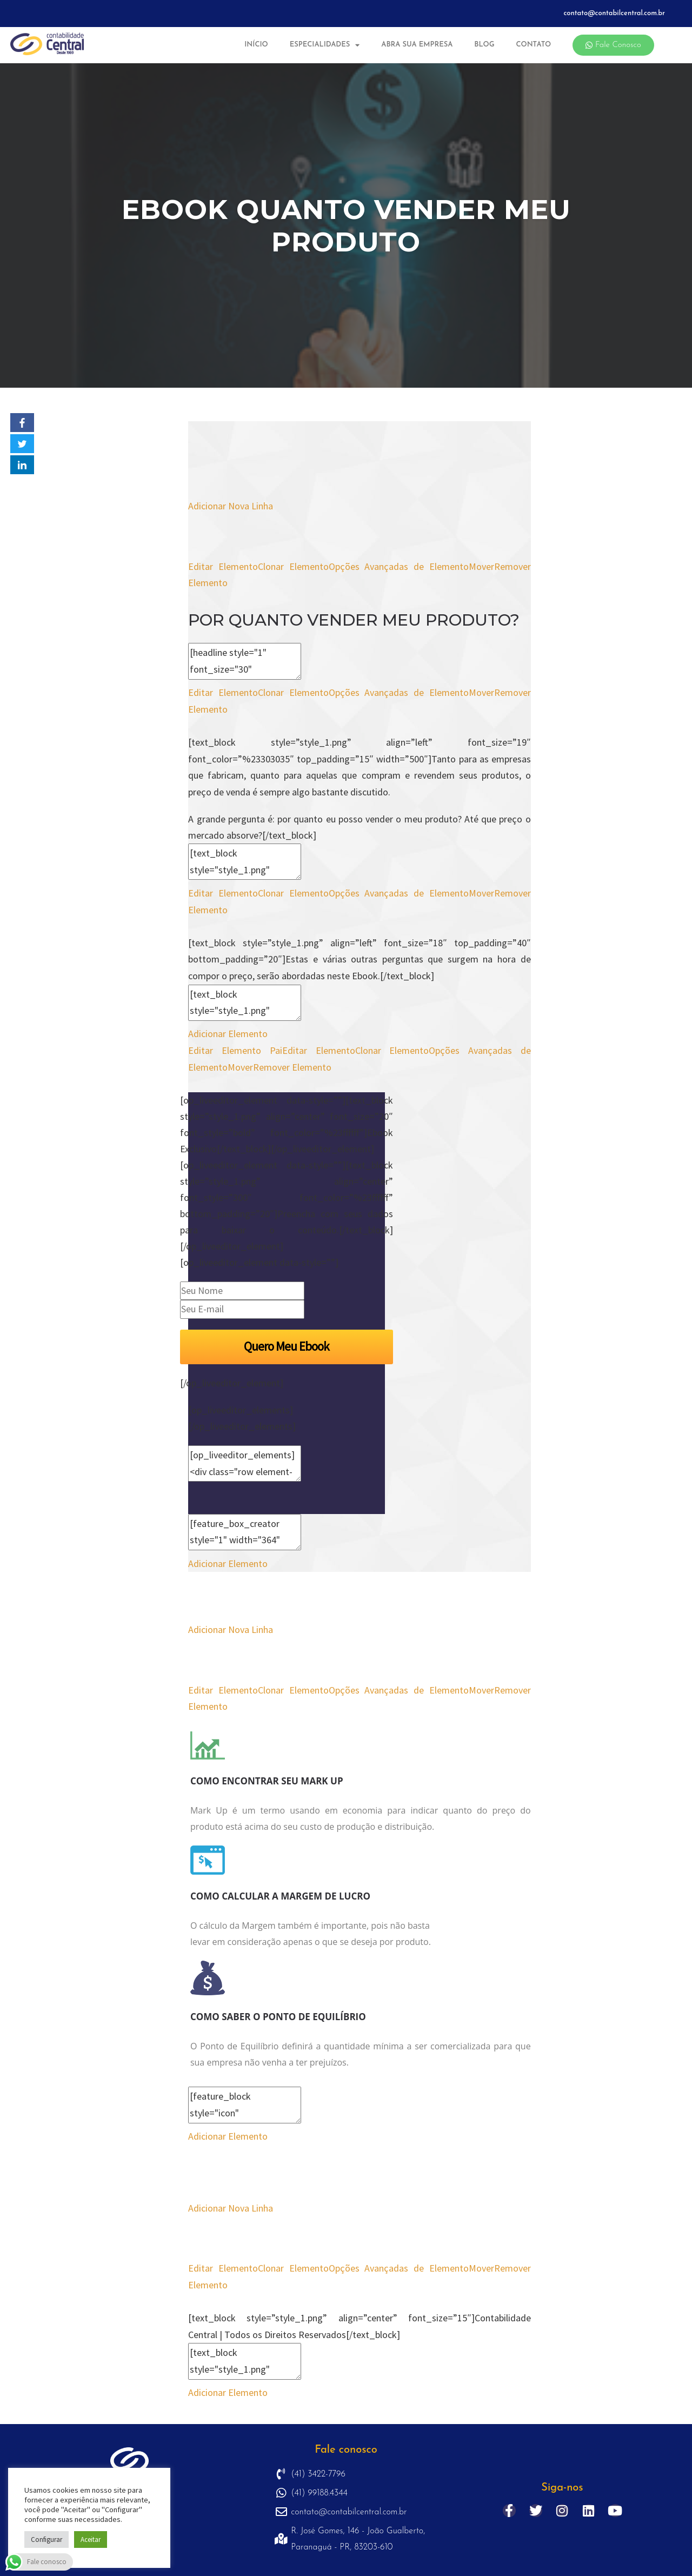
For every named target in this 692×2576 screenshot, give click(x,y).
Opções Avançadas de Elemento (399, 566)
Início (256, 44)
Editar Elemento (223, 566)
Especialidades (325, 45)
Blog (484, 44)
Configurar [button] (46, 2539)
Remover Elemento (292, 1067)
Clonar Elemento (293, 566)
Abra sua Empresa (417, 44)
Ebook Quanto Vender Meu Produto (346, 225)
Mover (481, 566)
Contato (533, 44)
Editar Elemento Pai (235, 1050)
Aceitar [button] (91, 2539)
